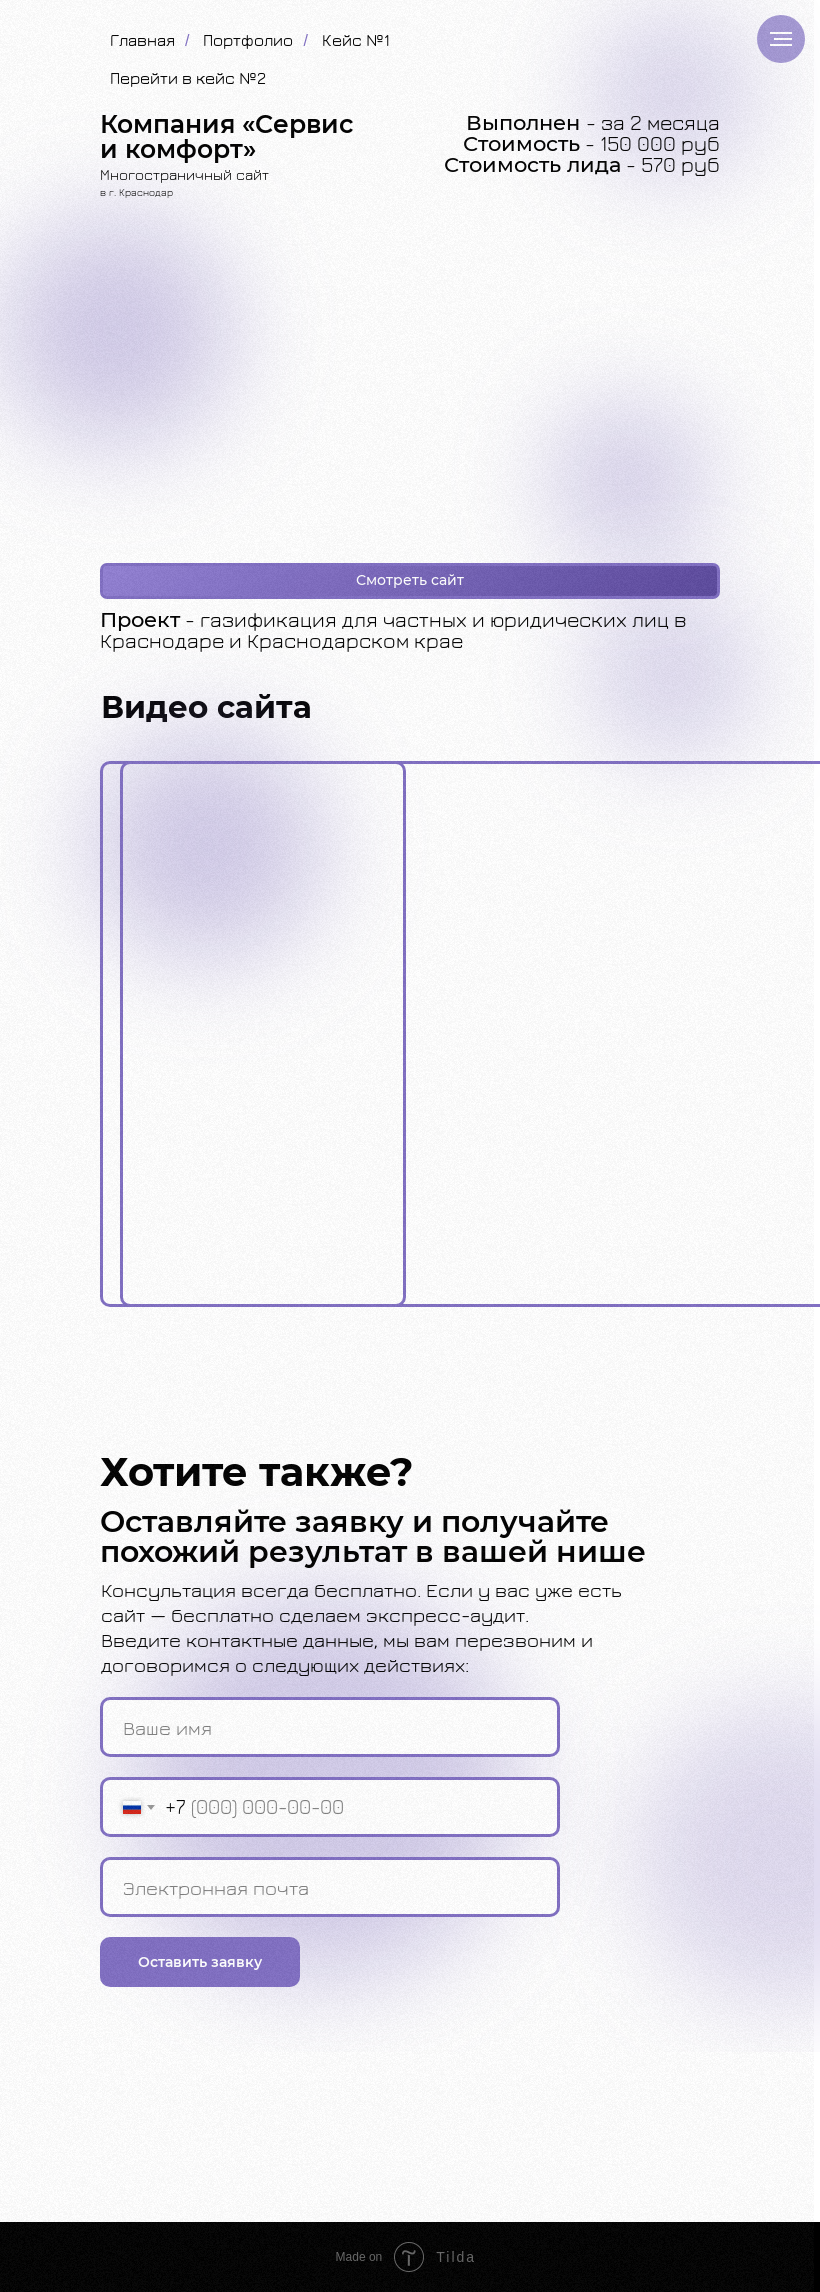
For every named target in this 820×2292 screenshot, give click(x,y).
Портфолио (248, 40)
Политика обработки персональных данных (240, 2180)
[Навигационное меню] (781, 39)
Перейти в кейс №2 (188, 78)
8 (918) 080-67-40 (636, 2095)
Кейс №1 (356, 40)
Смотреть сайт (410, 580)
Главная (142, 40)
